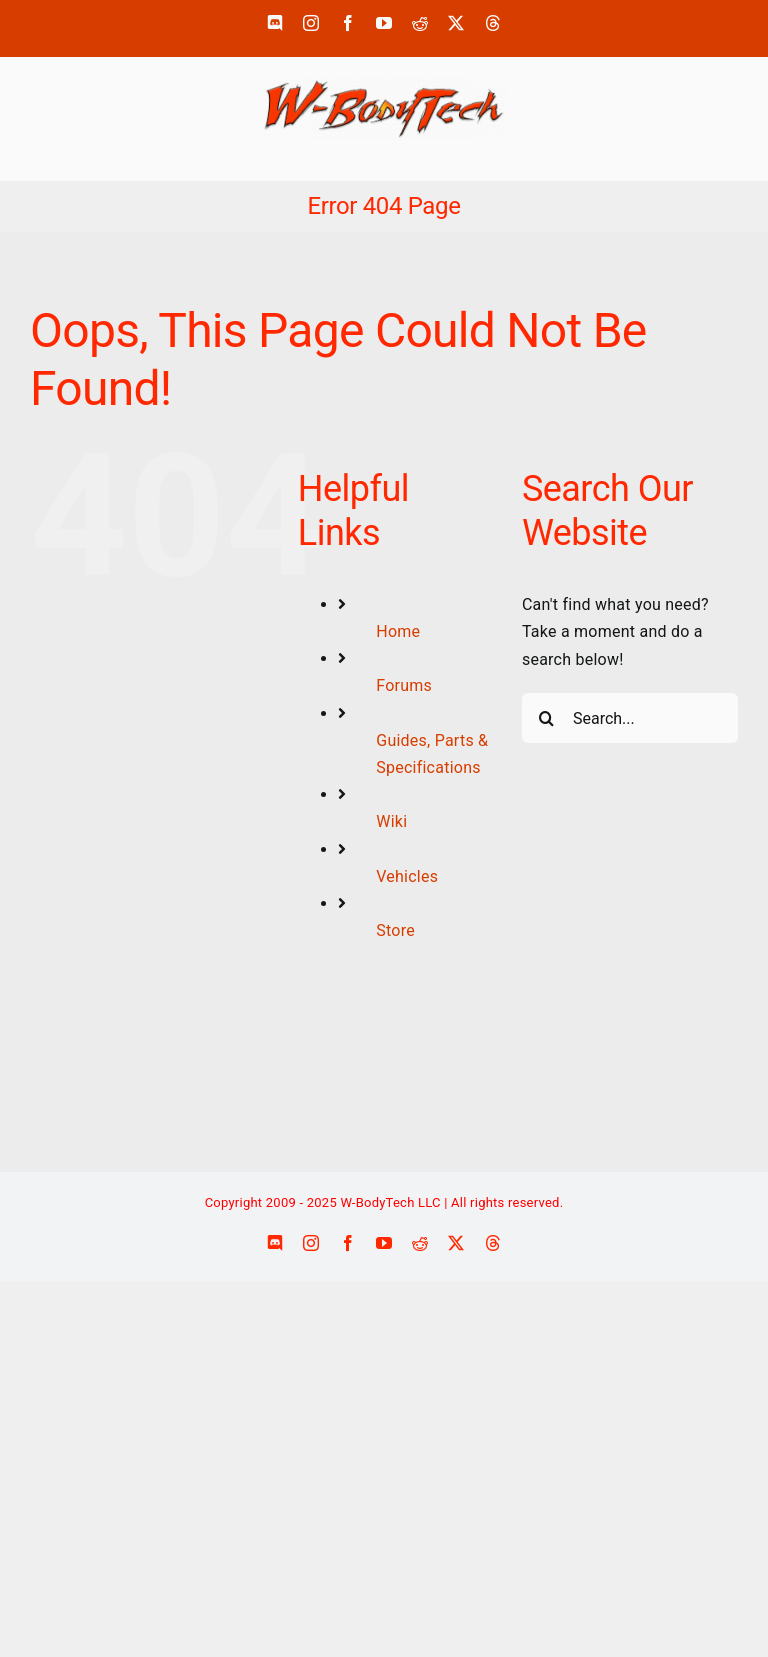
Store (395, 930)
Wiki (391, 821)
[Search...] (630, 718)
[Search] (547, 718)
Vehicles (407, 876)
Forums (404, 685)
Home (398, 631)
